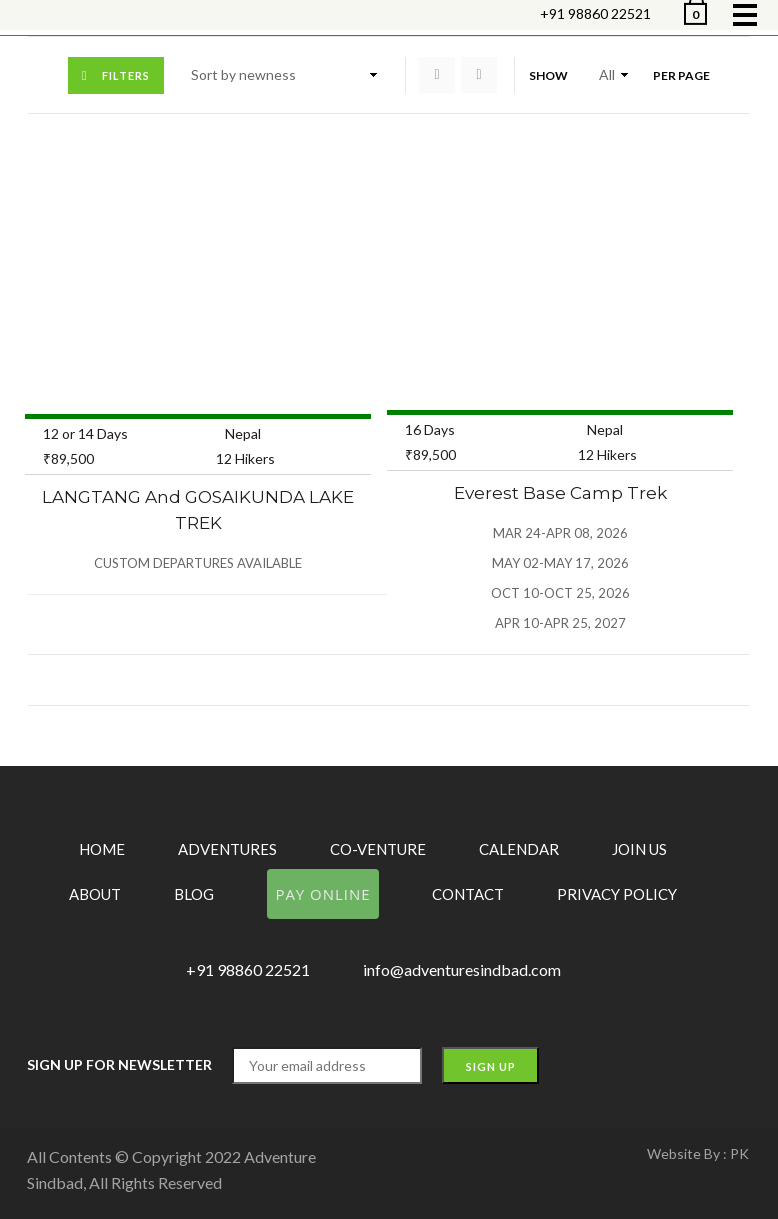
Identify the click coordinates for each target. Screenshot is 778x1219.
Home (102, 849)
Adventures (227, 849)
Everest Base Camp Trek (560, 493)
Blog (194, 894)
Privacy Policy (617, 894)
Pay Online (322, 894)
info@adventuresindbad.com (462, 969)
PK (739, 1153)
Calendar (519, 849)
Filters (126, 75)
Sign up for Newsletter (119, 1064)
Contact (468, 894)
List (479, 75)
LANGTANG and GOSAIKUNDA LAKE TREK (198, 510)
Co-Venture (378, 849)
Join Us (639, 849)
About (95, 894)
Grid (437, 75)
